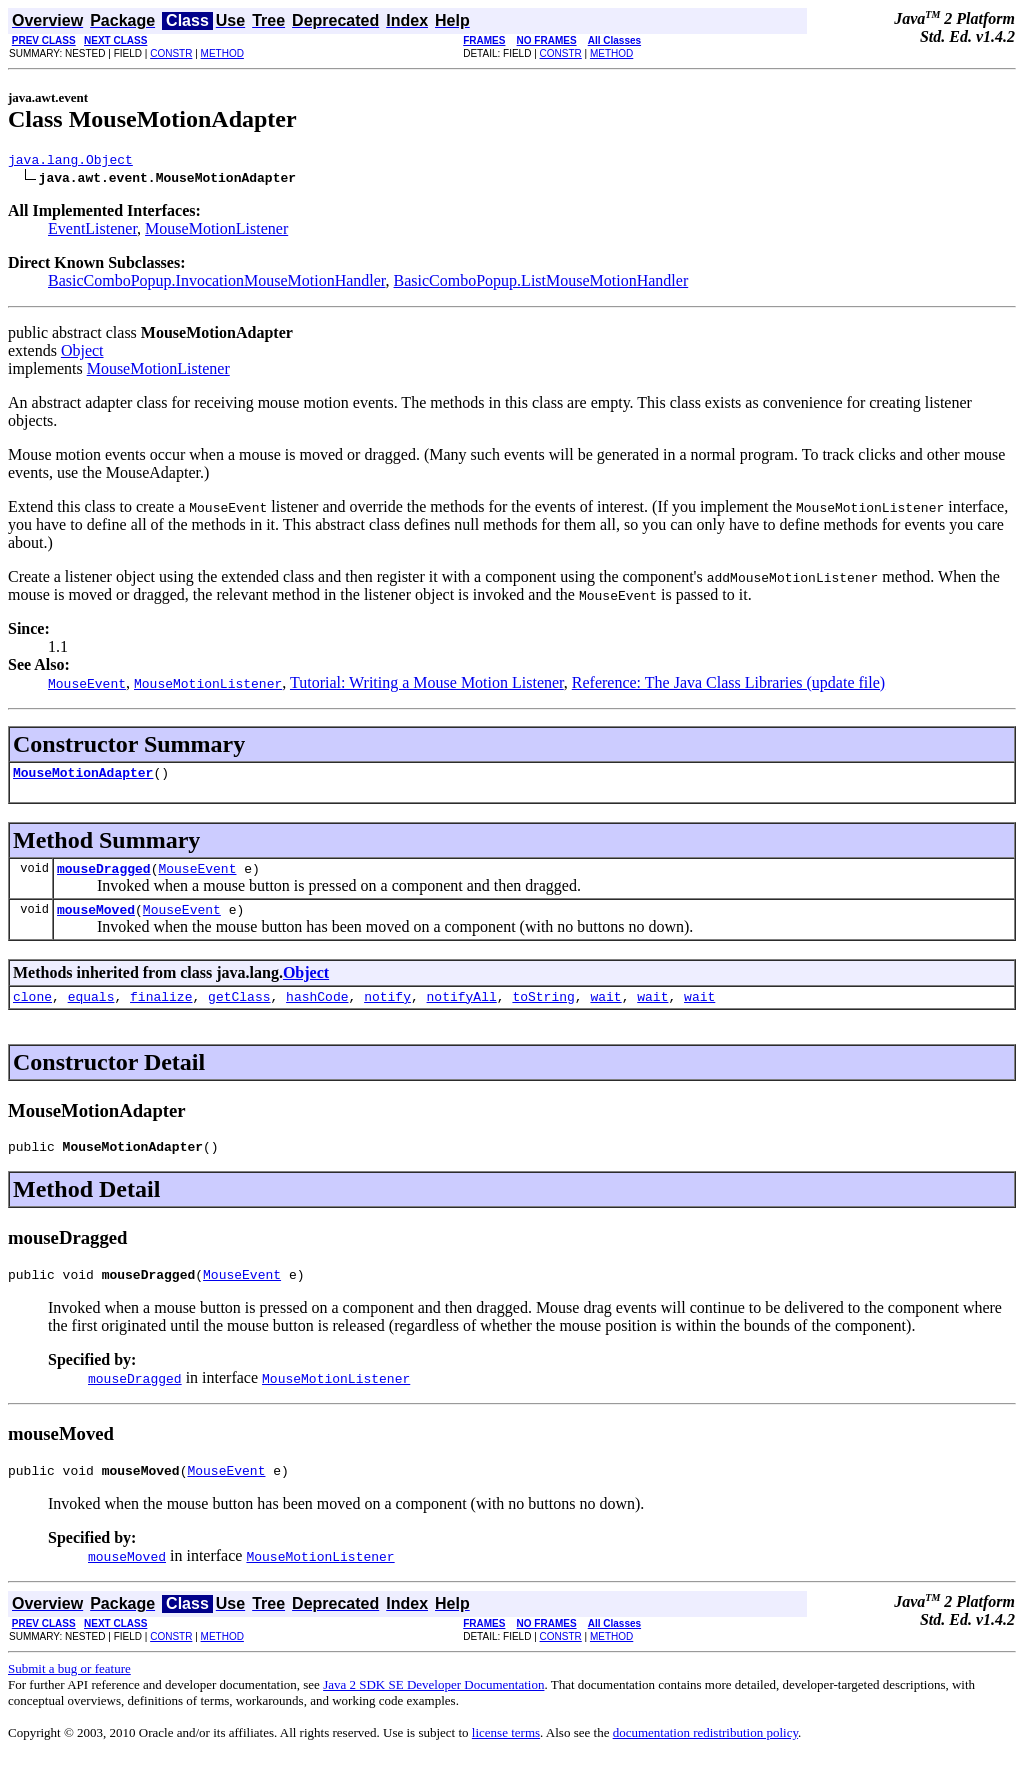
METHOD (222, 53)
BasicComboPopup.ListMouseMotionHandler (541, 283)
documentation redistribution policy (705, 1756)
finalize (161, 1011)
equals (91, 1011)
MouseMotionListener (216, 231)
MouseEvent (197, 877)
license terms (506, 1756)
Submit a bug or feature (69, 1692)
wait (605, 1011)
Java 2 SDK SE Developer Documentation (433, 1708)
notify (387, 1011)
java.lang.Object (70, 162)
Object (82, 353)
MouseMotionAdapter (83, 778)
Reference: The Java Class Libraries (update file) (728, 685)
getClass (239, 1011)
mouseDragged (104, 877)
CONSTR (171, 53)
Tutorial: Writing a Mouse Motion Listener (427, 685)
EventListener (92, 231)
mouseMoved (96, 921)
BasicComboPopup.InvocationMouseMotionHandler (217, 283)
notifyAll (462, 1011)
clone (32, 1011)
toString (543, 1011)
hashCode (317, 1011)
